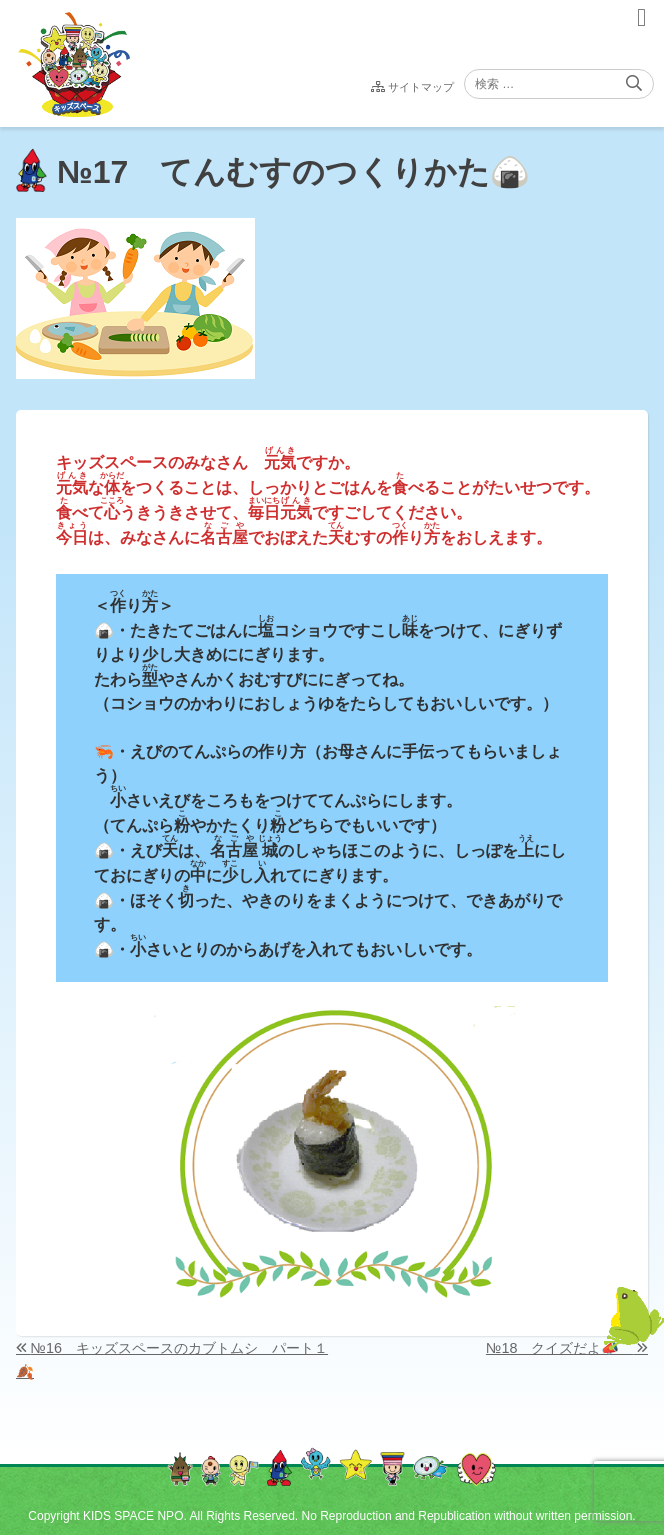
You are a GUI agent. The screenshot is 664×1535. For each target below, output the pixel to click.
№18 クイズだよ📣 (559, 1348)
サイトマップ (421, 87)
